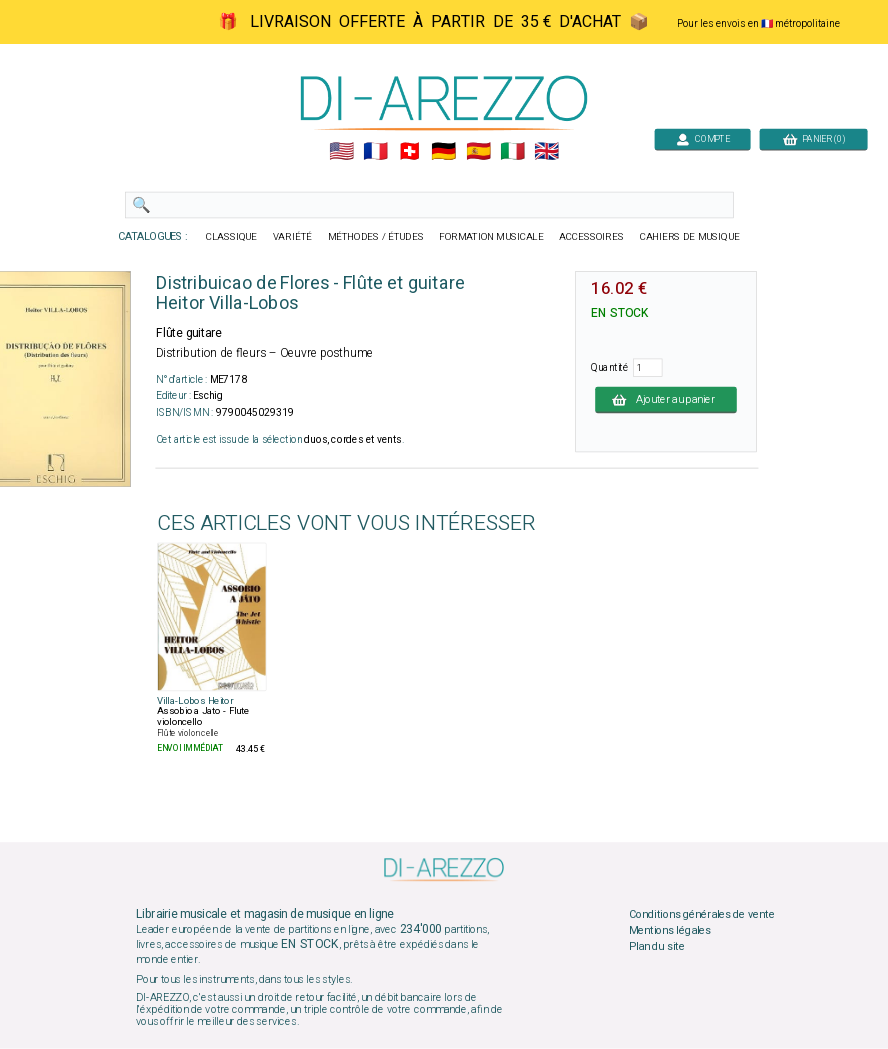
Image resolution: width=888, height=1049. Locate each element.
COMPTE (703, 138)
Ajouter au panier (666, 399)
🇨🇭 (409, 152)
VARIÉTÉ (292, 237)
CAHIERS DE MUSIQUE (690, 237)
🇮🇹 (512, 152)
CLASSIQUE (232, 237)
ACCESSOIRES (591, 237)
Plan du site (657, 946)
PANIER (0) (814, 138)
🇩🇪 (443, 152)
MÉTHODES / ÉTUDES (376, 237)
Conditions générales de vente (702, 915)
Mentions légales (670, 931)
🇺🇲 (341, 152)
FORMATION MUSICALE (491, 237)
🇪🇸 (478, 152)
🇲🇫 (375, 152)
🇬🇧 (546, 152)
